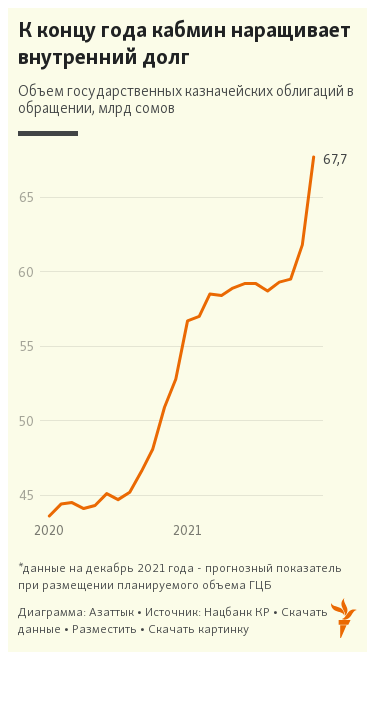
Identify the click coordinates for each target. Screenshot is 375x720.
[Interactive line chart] (187, 330)
